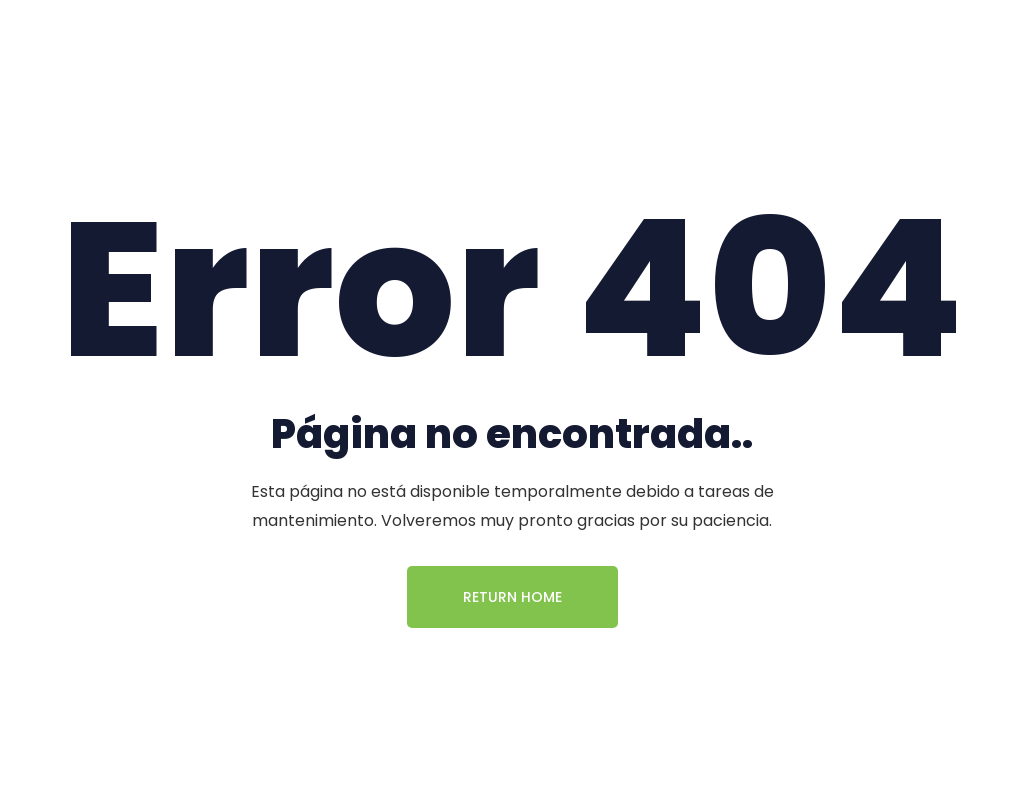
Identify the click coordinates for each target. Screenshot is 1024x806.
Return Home (512, 597)
